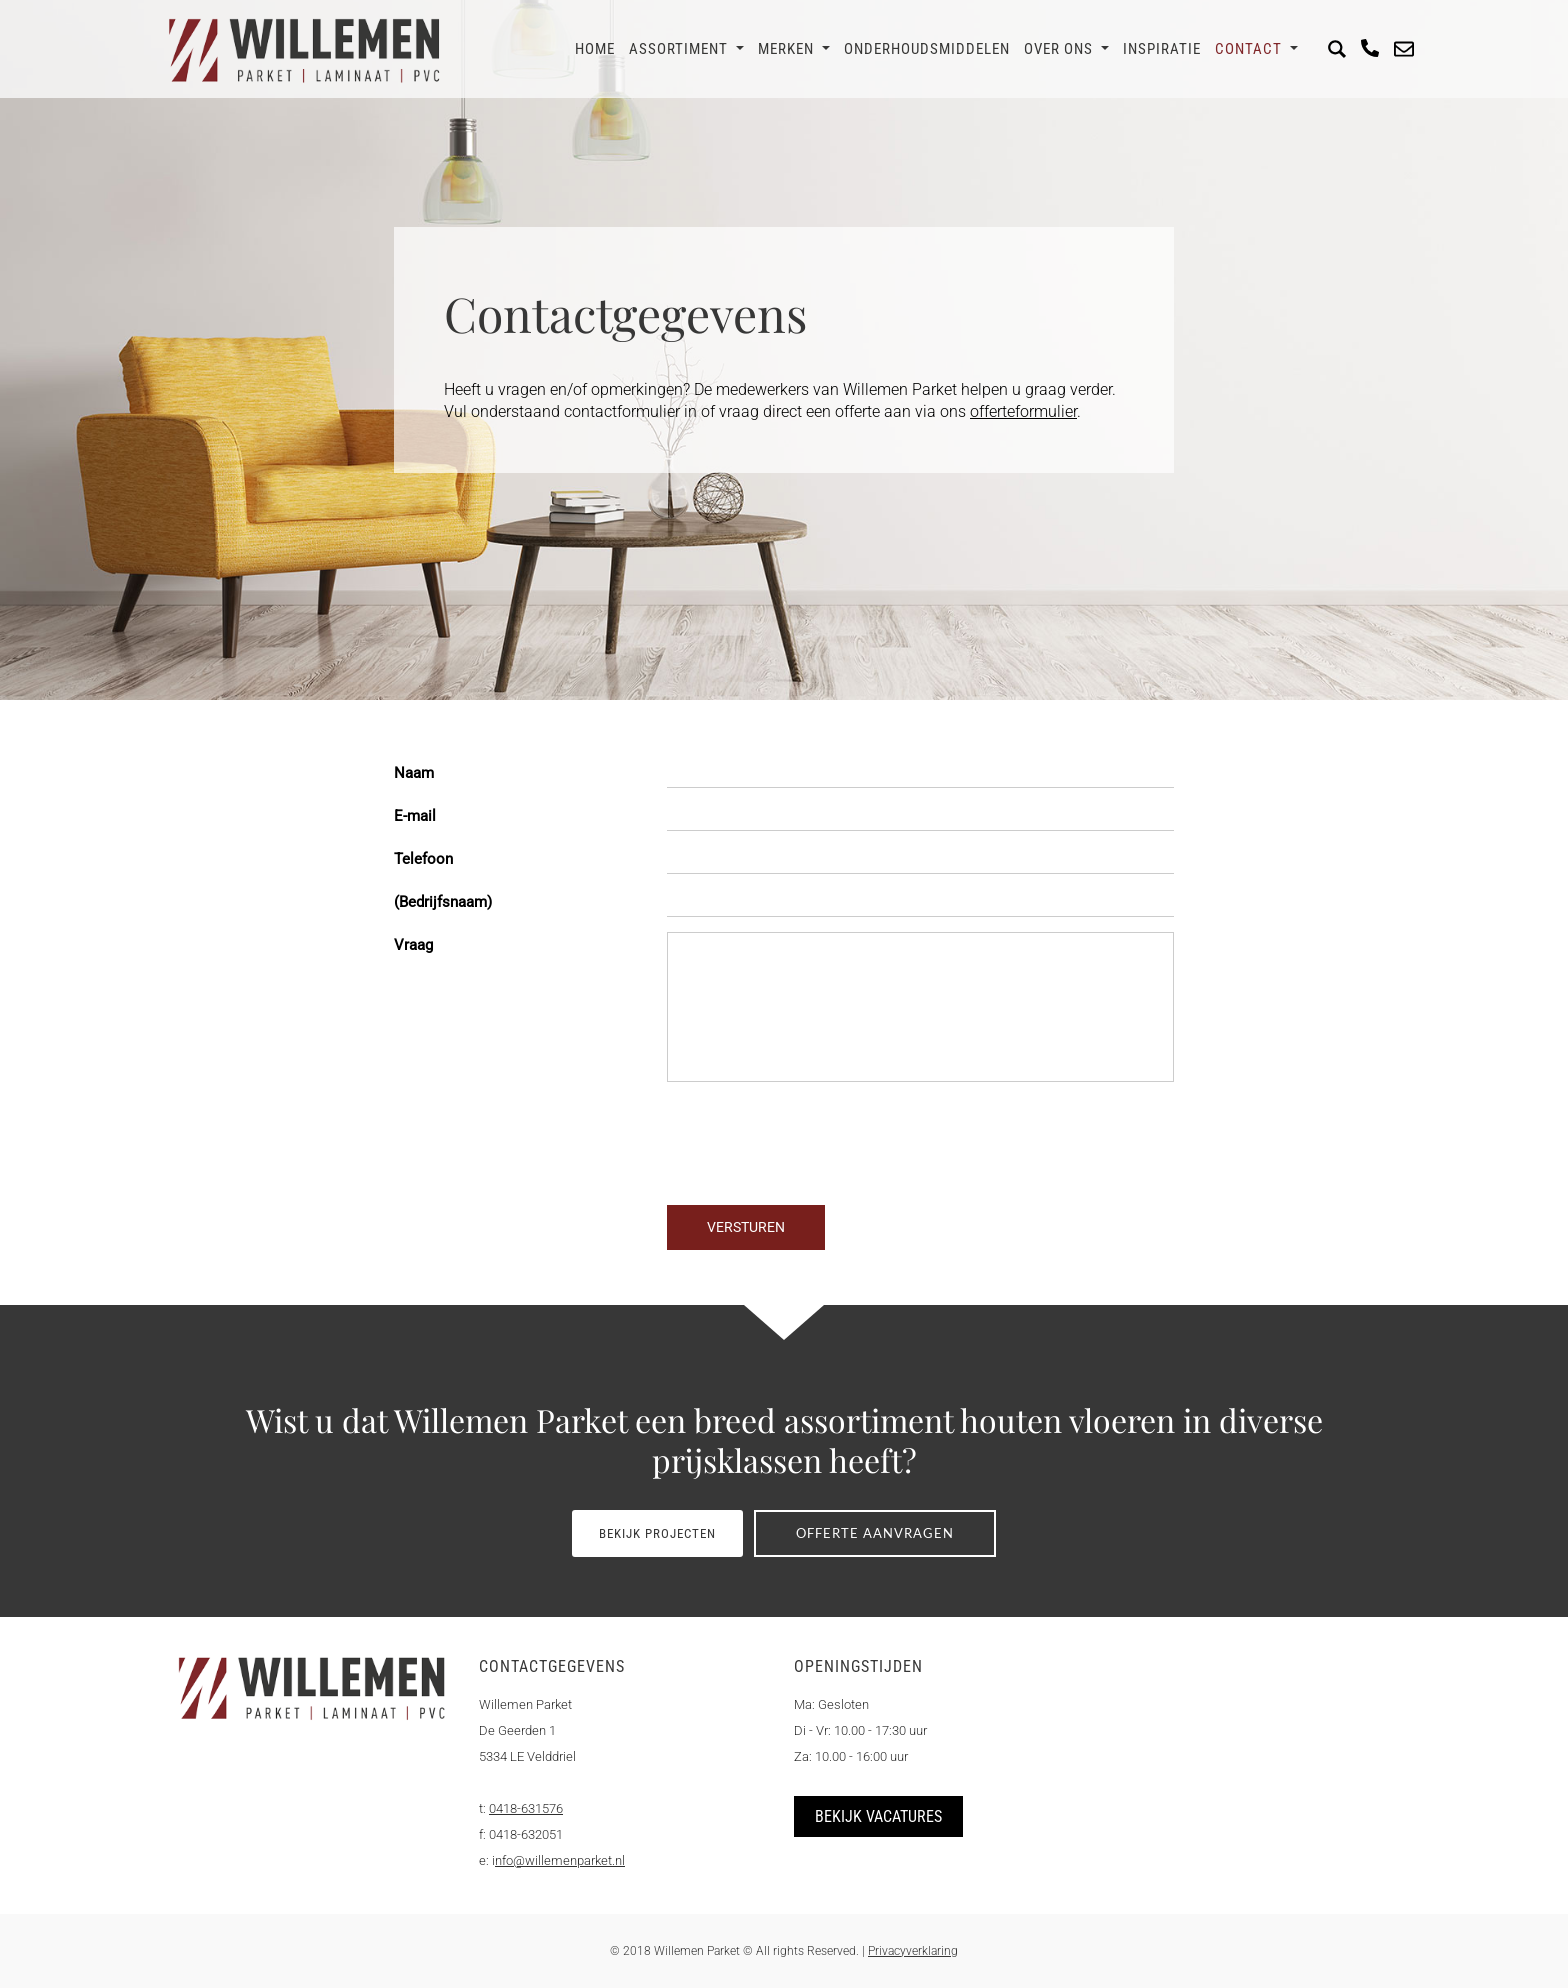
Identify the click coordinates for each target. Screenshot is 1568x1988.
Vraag (413, 945)
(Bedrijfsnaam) (443, 902)
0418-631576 (526, 1808)
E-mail (415, 816)
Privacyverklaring (913, 1951)
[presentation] (546, 1166)
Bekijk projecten (655, 1533)
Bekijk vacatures (878, 1816)
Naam (414, 773)
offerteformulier (1023, 411)
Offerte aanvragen (878, 1533)
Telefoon (423, 859)
